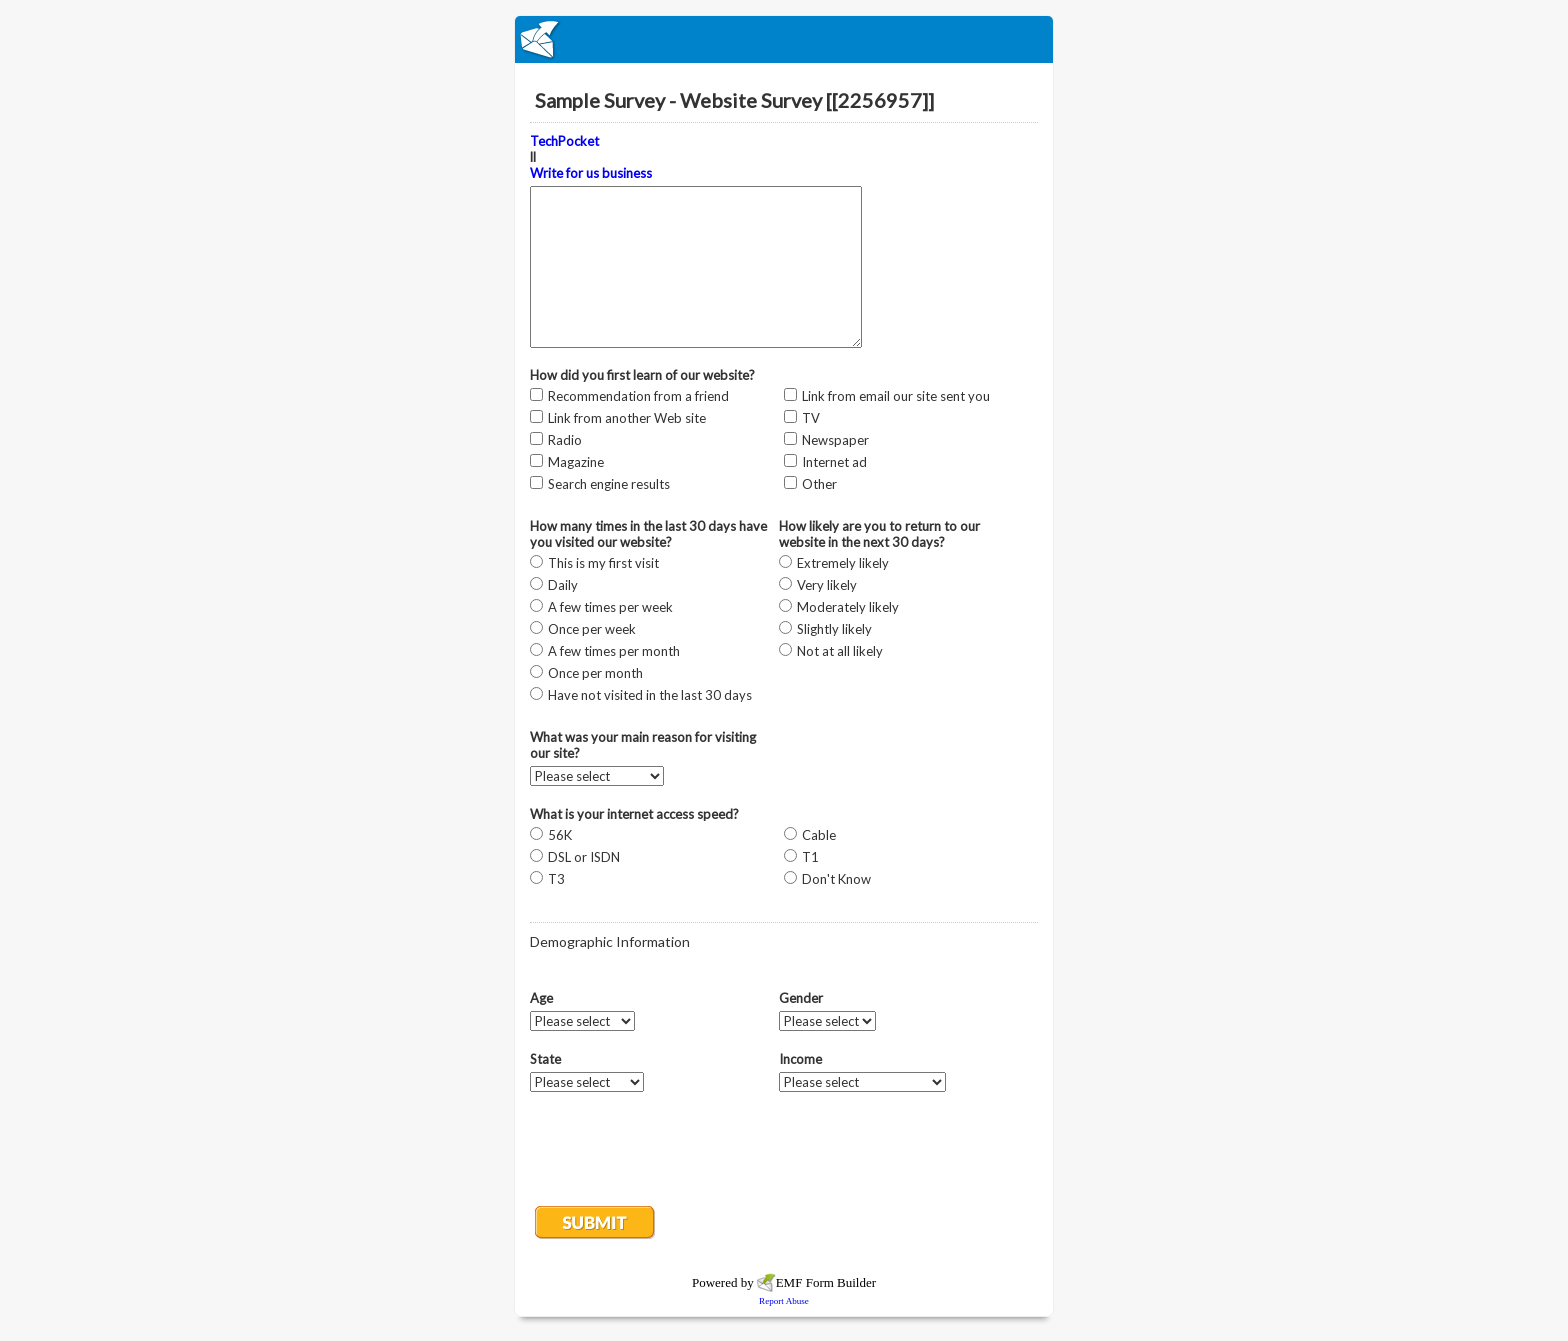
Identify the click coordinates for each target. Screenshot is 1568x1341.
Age (541, 998)
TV (811, 418)
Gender (801, 998)
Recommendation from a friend (638, 396)
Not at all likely (840, 651)
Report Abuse (784, 1301)
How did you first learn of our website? (642, 375)
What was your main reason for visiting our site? (643, 745)
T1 (810, 857)
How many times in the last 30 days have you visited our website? (648, 534)
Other (819, 484)
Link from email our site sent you (896, 396)
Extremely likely (843, 563)
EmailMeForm (784, 39)
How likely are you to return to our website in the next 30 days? (879, 534)
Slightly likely (834, 629)
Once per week (592, 629)
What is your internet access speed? (634, 814)
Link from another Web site (627, 418)
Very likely (827, 585)
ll (591, 157)
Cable (819, 835)
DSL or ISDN (584, 857)
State (545, 1059)
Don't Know (836, 879)
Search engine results (609, 484)
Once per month (595, 673)
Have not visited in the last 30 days (650, 695)
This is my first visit (603, 563)
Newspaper (835, 440)
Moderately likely (848, 607)
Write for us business (591, 173)
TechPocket (564, 141)
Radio (565, 440)
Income (800, 1059)
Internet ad (834, 462)
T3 (556, 879)
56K (560, 835)
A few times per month (614, 651)
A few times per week (610, 607)
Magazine (576, 462)
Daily (563, 585)
